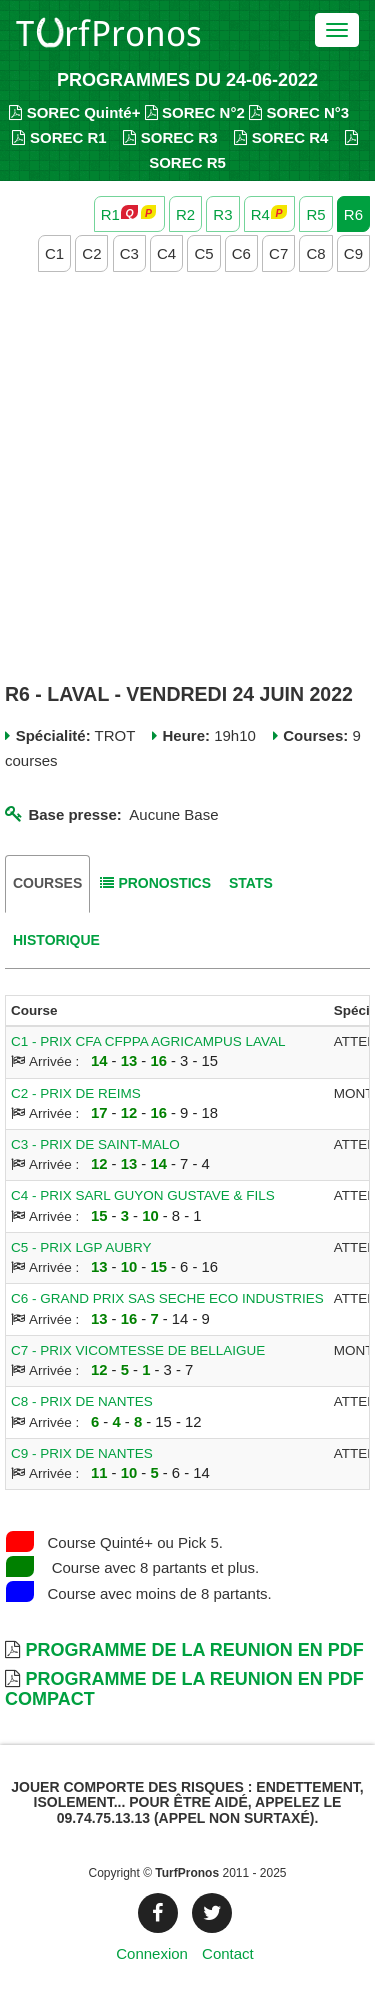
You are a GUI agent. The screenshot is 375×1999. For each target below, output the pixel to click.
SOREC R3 (170, 137)
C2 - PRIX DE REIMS (76, 1093)
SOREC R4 (281, 137)
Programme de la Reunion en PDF (194, 1650)
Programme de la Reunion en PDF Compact (184, 1689)
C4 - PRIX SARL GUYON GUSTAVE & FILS (143, 1195)
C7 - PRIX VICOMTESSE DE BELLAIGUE (138, 1350)
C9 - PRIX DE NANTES (82, 1453)
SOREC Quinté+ (74, 112)
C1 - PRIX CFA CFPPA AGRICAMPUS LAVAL (148, 1041)
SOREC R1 (59, 137)
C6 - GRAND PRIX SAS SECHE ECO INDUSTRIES (167, 1298)
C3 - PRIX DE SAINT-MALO (95, 1144)
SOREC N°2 (195, 112)
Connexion (152, 1953)
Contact (228, 1953)
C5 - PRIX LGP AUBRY (81, 1247)
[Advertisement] (187, 479)
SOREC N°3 (299, 112)
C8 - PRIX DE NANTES (82, 1401)
